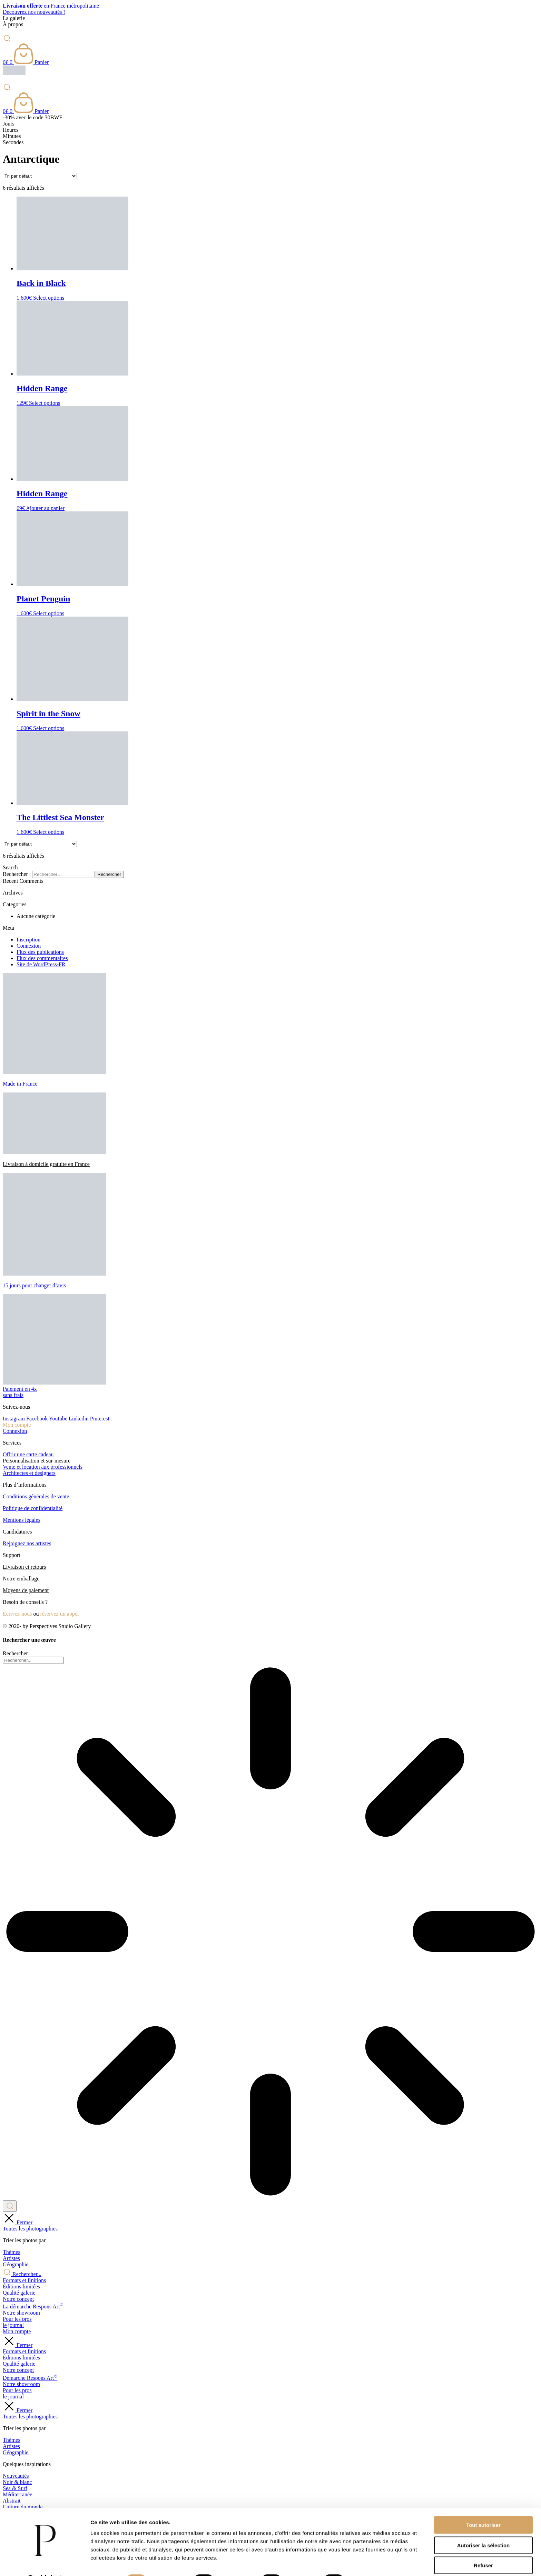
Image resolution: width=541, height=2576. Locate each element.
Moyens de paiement (26, 1590)
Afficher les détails (380, 2562)
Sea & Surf (15, 2488)
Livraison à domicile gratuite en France (46, 1164)
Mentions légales (21, 1520)
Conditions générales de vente (36, 1496)
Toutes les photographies (30, 2228)
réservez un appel (59, 1614)
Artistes (11, 2258)
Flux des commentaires (42, 958)
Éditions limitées (21, 2286)
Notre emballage (21, 1578)
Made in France (20, 1084)
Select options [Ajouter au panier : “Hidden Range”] (44, 403)
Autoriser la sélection (483, 2527)
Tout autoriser (483, 2507)
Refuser (483, 2547)
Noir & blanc (17, 2482)
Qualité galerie (19, 2293)
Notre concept (18, 2299)
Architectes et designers (29, 1473)
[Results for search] (270, 1932)
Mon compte (17, 1425)
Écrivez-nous (17, 1614)
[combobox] (33, 1660)
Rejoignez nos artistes (27, 1543)
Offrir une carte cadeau (28, 1454)
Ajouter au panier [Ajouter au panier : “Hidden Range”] (45, 508)
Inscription (28, 939)
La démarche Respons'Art (33, 2306)
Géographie (16, 2264)
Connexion (29, 946)
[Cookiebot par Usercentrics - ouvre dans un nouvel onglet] (44, 2562)
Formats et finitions (24, 2280)
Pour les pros (17, 2319)
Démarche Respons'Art (30, 2378)
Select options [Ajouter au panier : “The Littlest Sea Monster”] (48, 832)
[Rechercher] (10, 2206)
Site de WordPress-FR (41, 964)
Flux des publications (40, 952)
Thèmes (11, 2252)
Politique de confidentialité (32, 1508)
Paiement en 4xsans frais (20, 1392)
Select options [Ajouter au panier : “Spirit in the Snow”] (48, 728)
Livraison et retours (24, 1567)
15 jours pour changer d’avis (34, 1285)
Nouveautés (16, 2476)
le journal (13, 2325)
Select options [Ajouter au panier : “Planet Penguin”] (48, 613)
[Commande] (40, 176)
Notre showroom (21, 2313)
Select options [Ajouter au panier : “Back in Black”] (48, 298)
